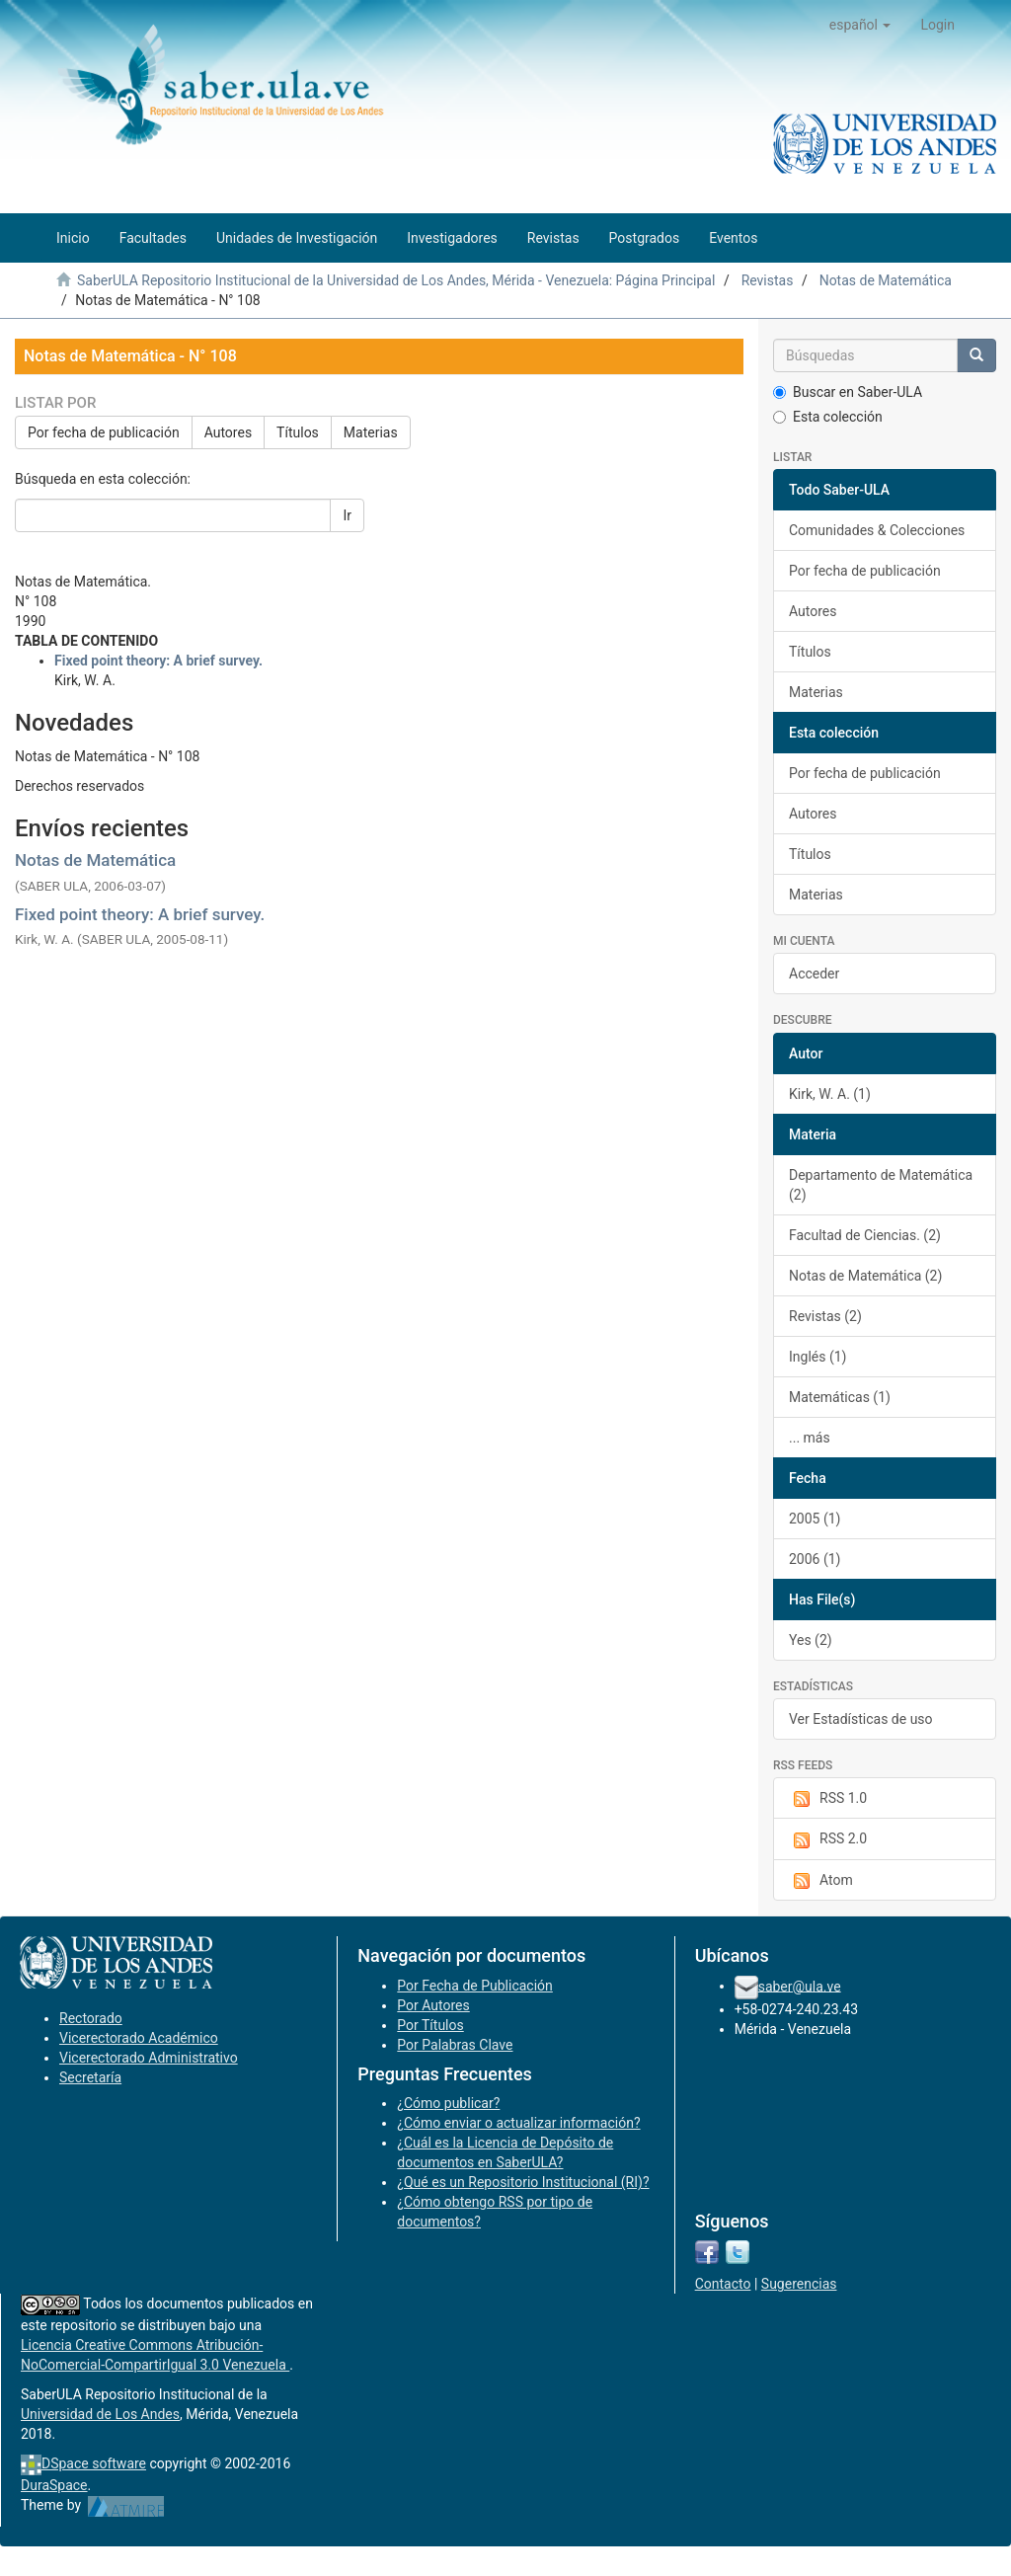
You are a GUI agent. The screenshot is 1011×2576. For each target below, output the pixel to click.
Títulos (297, 432)
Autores (228, 432)
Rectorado (90, 2018)
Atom (821, 1881)
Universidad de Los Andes (100, 2414)
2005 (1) (814, 1518)
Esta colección (828, 417)
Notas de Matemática (885, 280)
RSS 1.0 (828, 1799)
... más (809, 1437)
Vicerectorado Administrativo (148, 2058)
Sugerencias (799, 2284)
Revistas (767, 280)
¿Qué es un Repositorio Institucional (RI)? (523, 2182)
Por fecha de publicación (104, 432)
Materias (371, 432)
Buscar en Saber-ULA (847, 392)
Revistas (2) (825, 1316)
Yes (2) (810, 1640)
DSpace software (93, 2463)
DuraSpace (54, 2485)
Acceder (814, 973)
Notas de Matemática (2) (865, 1276)
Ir (347, 515)
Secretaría (90, 2077)
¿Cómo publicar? (448, 2103)
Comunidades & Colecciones (877, 530)
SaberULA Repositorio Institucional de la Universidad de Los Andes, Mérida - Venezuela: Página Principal (396, 280)
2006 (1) (814, 1559)
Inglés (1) (817, 1357)
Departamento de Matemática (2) (880, 1185)
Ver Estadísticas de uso (861, 1719)
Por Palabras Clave (454, 2045)
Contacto (723, 2284)
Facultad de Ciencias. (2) (865, 1235)
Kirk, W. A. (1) (830, 1094)
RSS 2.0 (828, 1839)
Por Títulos (430, 2025)
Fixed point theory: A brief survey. (140, 914)
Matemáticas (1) (840, 1397)
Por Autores (433, 2005)
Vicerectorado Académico (138, 2038)
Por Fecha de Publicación (475, 1985)
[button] (860, 24)
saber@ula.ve (799, 1985)
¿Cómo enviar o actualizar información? (518, 2123)
